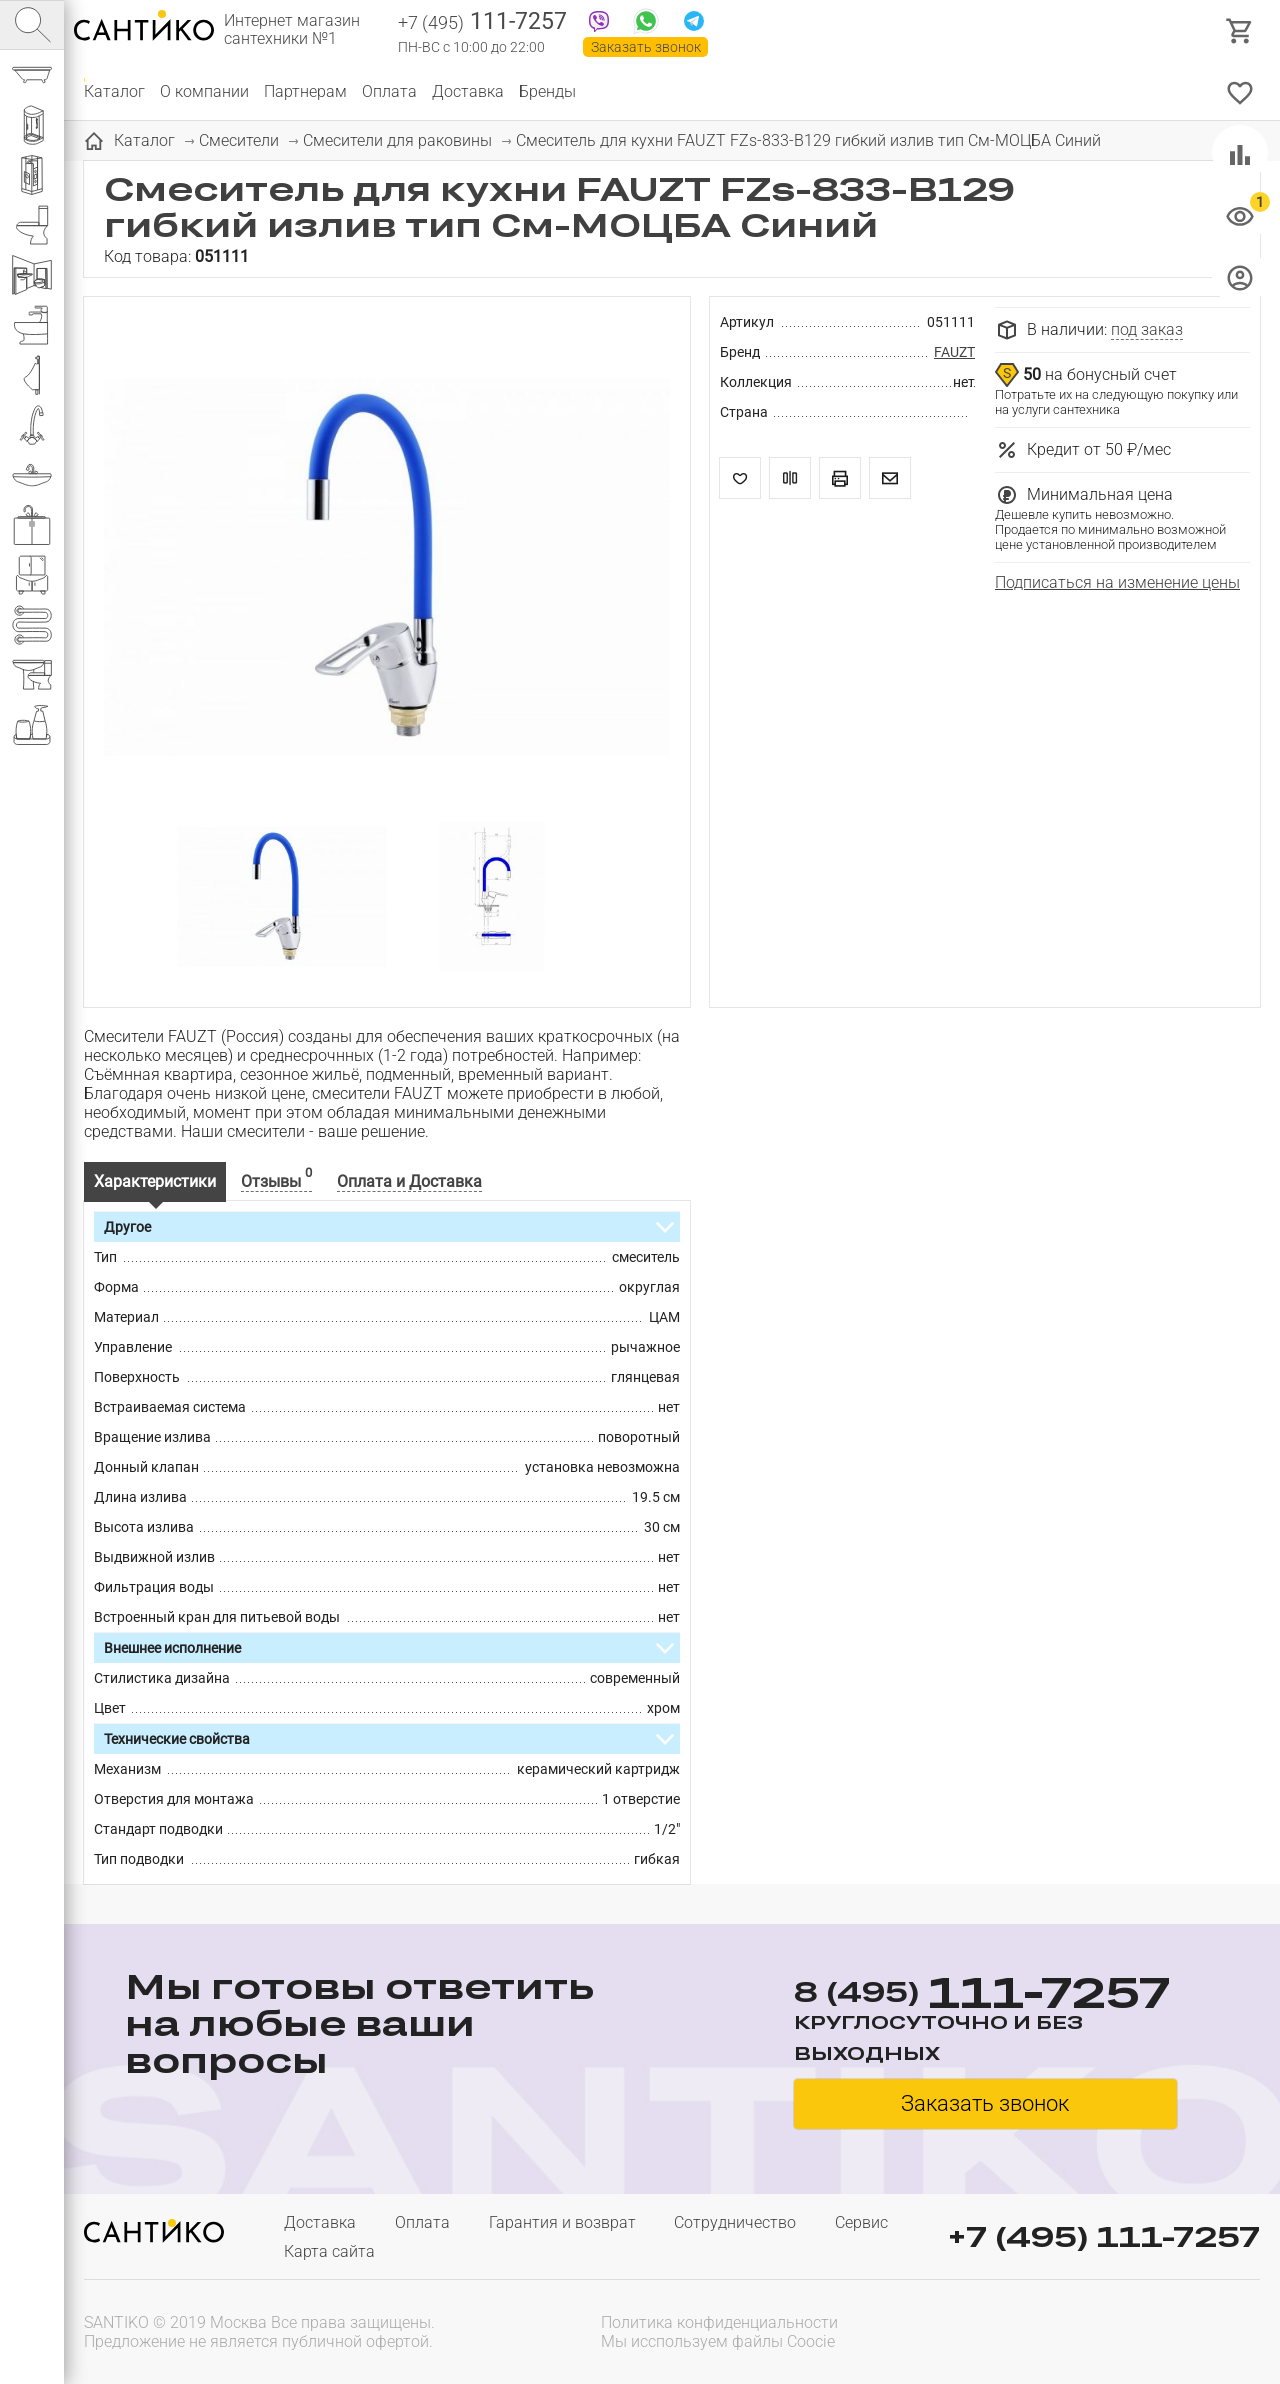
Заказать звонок (646, 47)
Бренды (547, 91)
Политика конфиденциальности (719, 2322)
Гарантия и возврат (562, 2222)
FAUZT (954, 352)
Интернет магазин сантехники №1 (292, 30)
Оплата (389, 91)
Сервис (861, 2222)
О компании (204, 91)
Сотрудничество (735, 2222)
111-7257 (482, 23)
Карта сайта (329, 2251)
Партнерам (305, 91)
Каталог (114, 91)
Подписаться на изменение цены (1117, 582)
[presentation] (1132, 2330)
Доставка (468, 91)
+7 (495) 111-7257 (1104, 2236)
